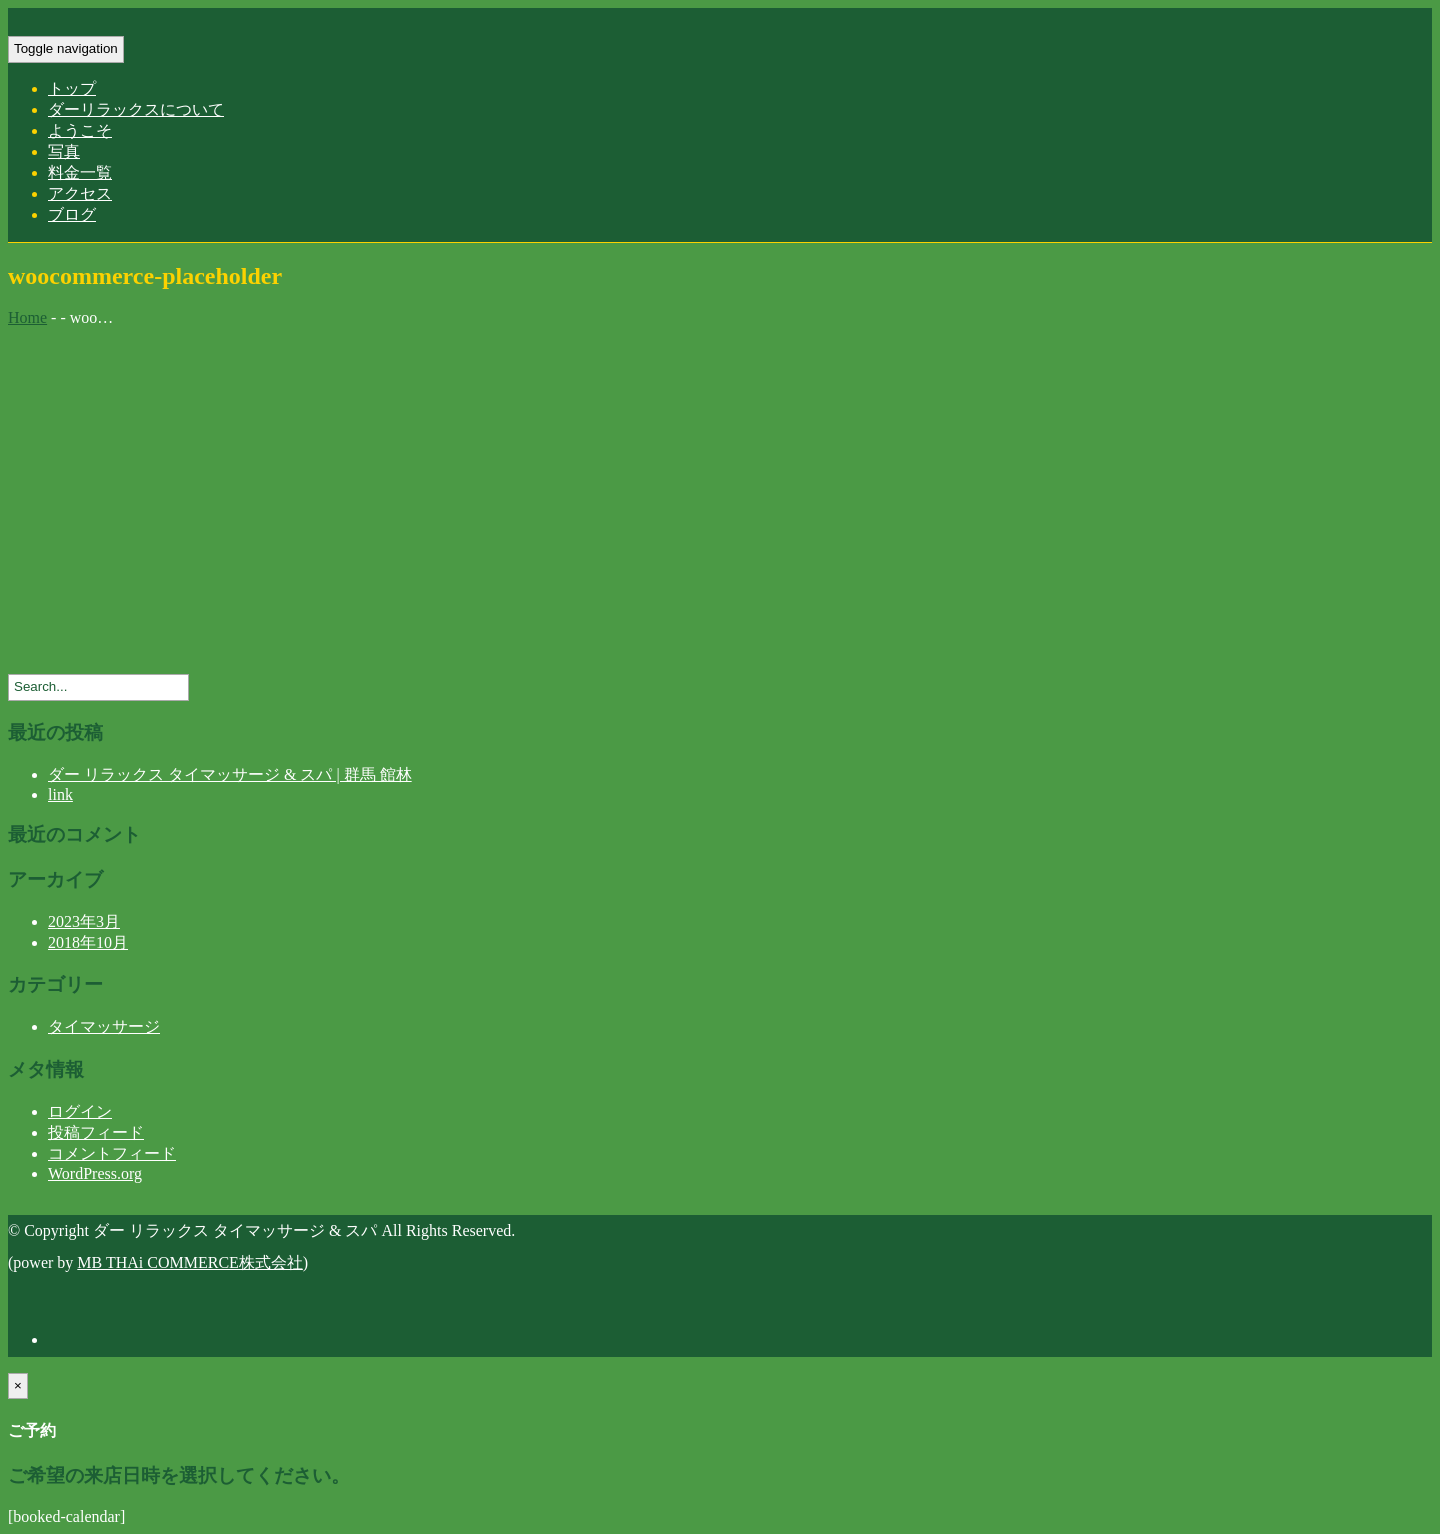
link (60, 794)
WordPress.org (95, 1173)
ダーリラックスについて (136, 109)
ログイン (80, 1111)
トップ (72, 88)
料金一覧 (80, 172)
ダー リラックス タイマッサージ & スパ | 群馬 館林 (230, 774)
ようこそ (80, 130)
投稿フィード (96, 1132)
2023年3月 (84, 921)
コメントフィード (112, 1153)
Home (27, 317)
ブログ (72, 214)
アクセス (80, 193)
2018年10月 (88, 942)
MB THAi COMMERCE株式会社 (190, 1262)
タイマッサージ (104, 1026)
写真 (64, 151)
